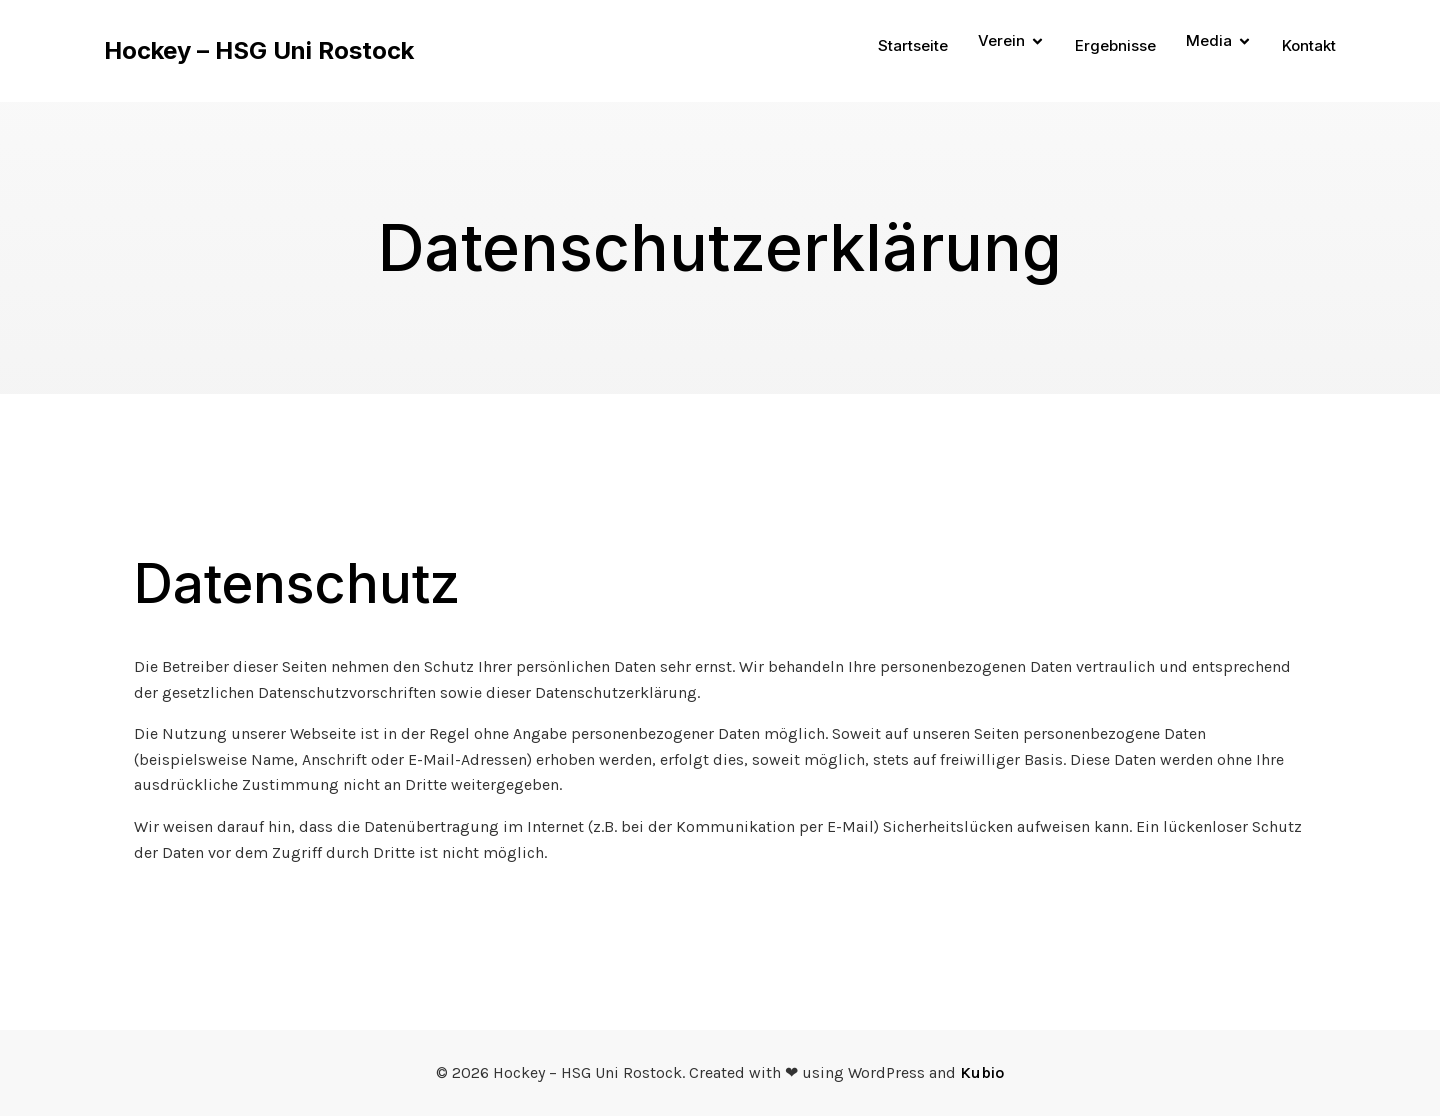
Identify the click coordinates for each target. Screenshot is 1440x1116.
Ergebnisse (1115, 45)
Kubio (982, 1072)
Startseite (913, 45)
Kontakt (1309, 45)
